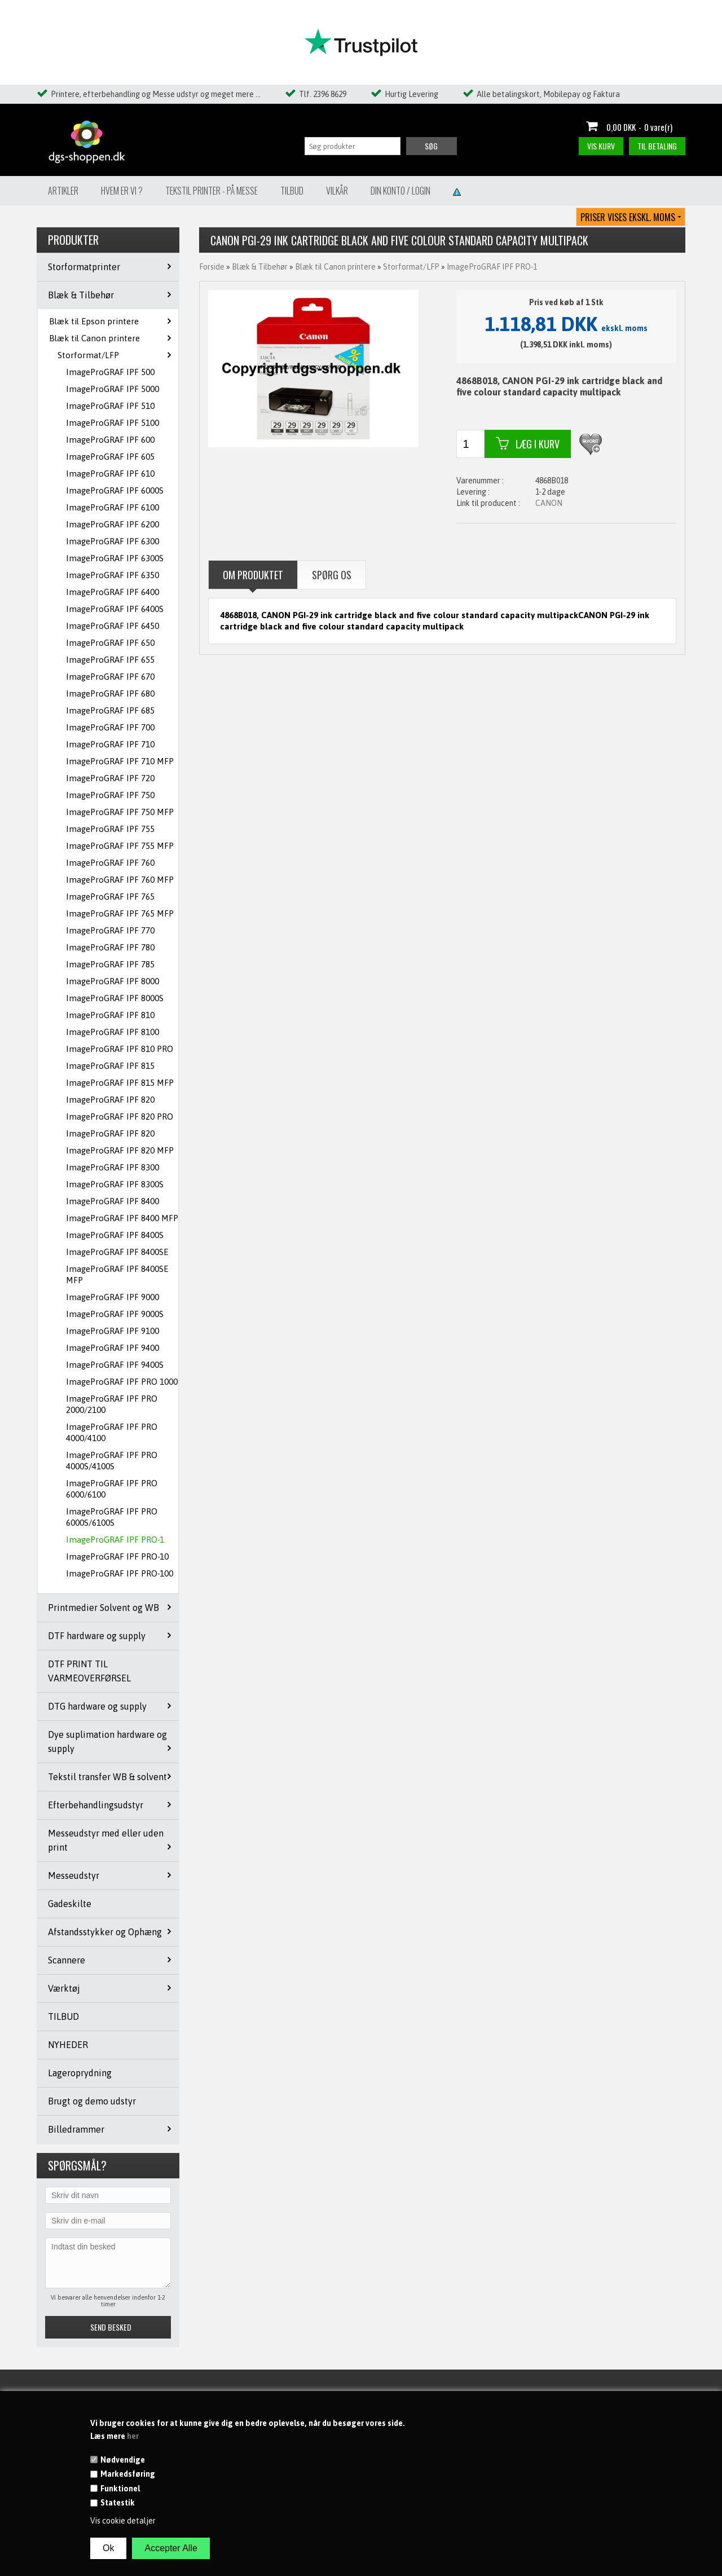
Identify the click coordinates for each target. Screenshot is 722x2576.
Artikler (63, 190)
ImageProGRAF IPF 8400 (112, 1201)
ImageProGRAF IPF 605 (110, 456)
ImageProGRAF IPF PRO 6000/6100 (111, 1488)
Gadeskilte (69, 1904)
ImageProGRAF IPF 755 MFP (120, 846)
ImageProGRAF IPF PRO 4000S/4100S (111, 1460)
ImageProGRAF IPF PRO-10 (117, 1556)
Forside (211, 266)
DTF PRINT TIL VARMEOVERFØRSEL (89, 1671)
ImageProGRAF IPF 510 (110, 406)
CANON (548, 503)
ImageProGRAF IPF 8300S (115, 1184)
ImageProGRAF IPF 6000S (115, 490)
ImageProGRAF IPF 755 (110, 829)
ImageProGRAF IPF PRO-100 (119, 1573)
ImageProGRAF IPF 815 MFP (120, 1082)
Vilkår (337, 190)
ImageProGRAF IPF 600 (110, 439)
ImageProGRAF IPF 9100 (112, 1331)
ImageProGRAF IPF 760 (110, 863)
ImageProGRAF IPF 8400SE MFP (117, 1274)
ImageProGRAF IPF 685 (110, 710)
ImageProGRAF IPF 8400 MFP (122, 1218)
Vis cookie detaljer (123, 2520)
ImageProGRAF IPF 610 (110, 473)
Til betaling (657, 146)
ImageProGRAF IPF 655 (110, 659)
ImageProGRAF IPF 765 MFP (120, 913)
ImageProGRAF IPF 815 (110, 1066)
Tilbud (291, 190)
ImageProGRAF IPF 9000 (112, 1297)
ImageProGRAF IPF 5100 (112, 423)
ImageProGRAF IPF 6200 (112, 524)
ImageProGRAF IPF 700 (110, 727)
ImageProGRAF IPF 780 (110, 947)
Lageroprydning (80, 2073)
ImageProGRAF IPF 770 (110, 930)
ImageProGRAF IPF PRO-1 (115, 1539)
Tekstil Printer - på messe (211, 190)
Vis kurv (601, 146)
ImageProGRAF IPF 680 (110, 693)
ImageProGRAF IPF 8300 (112, 1167)
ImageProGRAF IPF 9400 (112, 1348)
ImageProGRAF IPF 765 (110, 896)
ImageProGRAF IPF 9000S (115, 1314)
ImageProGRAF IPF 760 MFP (120, 879)
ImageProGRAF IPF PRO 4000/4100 (111, 1432)
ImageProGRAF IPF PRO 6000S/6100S (111, 1517)
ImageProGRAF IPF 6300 (112, 541)
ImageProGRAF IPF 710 (110, 744)
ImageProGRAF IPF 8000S (115, 998)
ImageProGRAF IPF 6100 (112, 507)
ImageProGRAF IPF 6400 (112, 592)
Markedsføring (127, 2473)
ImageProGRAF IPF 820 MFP (120, 1150)
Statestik (117, 2502)
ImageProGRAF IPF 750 (110, 795)
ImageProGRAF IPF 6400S (115, 609)
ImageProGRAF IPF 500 (110, 372)
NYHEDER (68, 2045)
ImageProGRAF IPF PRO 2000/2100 (111, 1404)
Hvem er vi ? (122, 190)
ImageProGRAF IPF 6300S (115, 558)
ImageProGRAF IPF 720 (110, 778)
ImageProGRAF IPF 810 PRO (119, 1049)
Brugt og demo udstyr (92, 2101)
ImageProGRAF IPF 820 (110, 1099)
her (133, 2436)
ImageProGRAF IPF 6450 (112, 626)
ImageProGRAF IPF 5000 (112, 389)
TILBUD (63, 2016)
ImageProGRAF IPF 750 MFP (120, 812)
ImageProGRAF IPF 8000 (112, 981)
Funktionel (120, 2488)
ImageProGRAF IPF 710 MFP (120, 761)
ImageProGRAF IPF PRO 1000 (122, 1381)
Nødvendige (122, 2459)
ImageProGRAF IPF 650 (110, 643)
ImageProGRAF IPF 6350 (112, 575)
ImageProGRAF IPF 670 (110, 676)
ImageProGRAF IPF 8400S (115, 1235)
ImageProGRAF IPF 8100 (112, 1032)
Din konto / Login (400, 190)
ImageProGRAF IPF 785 (110, 964)
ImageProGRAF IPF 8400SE (117, 1252)
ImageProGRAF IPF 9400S (115, 1365)
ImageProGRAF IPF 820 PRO (119, 1116)
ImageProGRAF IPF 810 (110, 1015)
